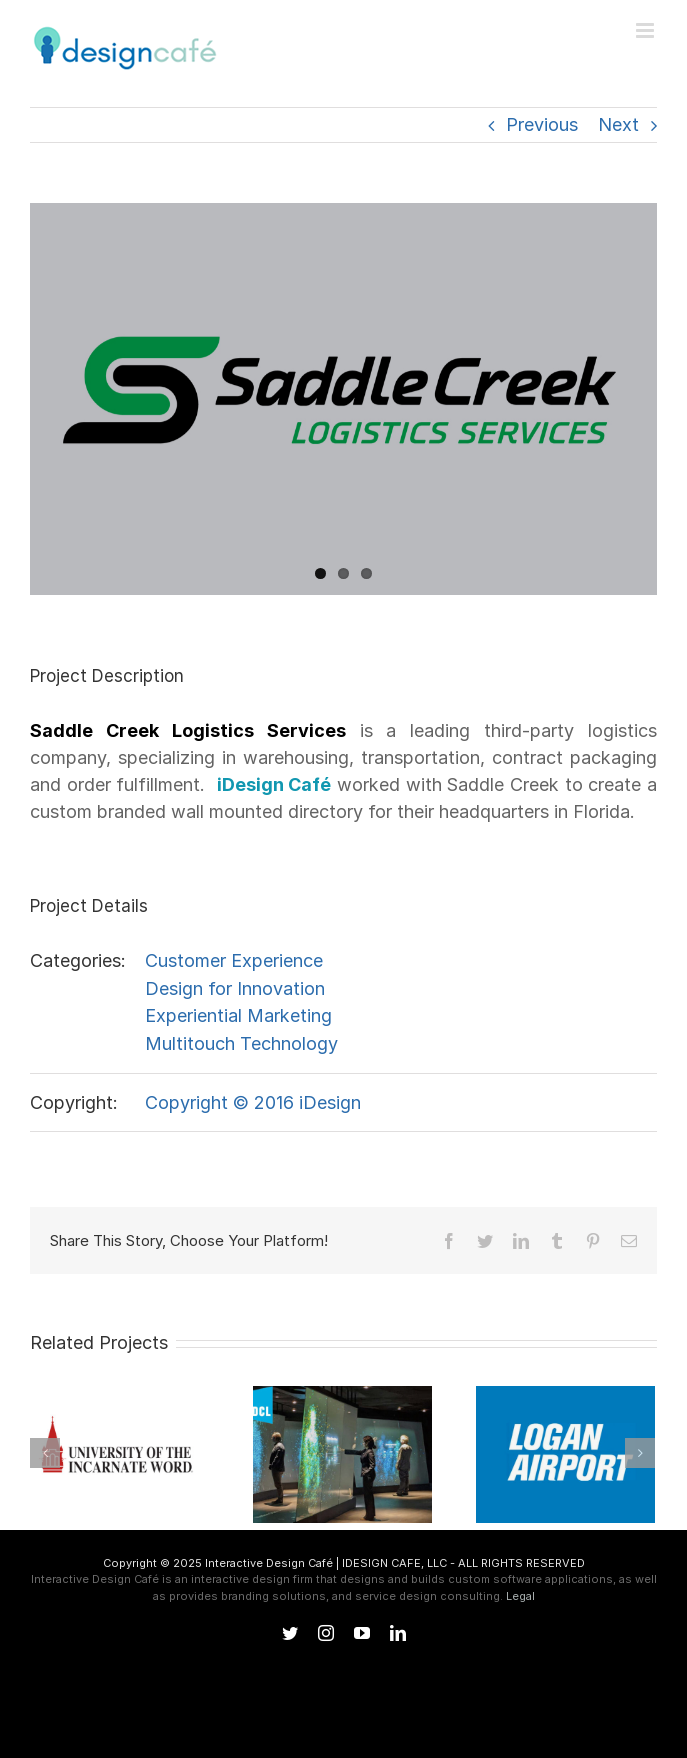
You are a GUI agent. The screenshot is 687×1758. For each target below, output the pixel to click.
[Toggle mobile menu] (646, 30)
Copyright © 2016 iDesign (253, 1102)
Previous (542, 124)
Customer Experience (234, 960)
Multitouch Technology (241, 1043)
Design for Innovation (235, 988)
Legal (520, 1596)
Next (618, 124)
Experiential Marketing (238, 1015)
